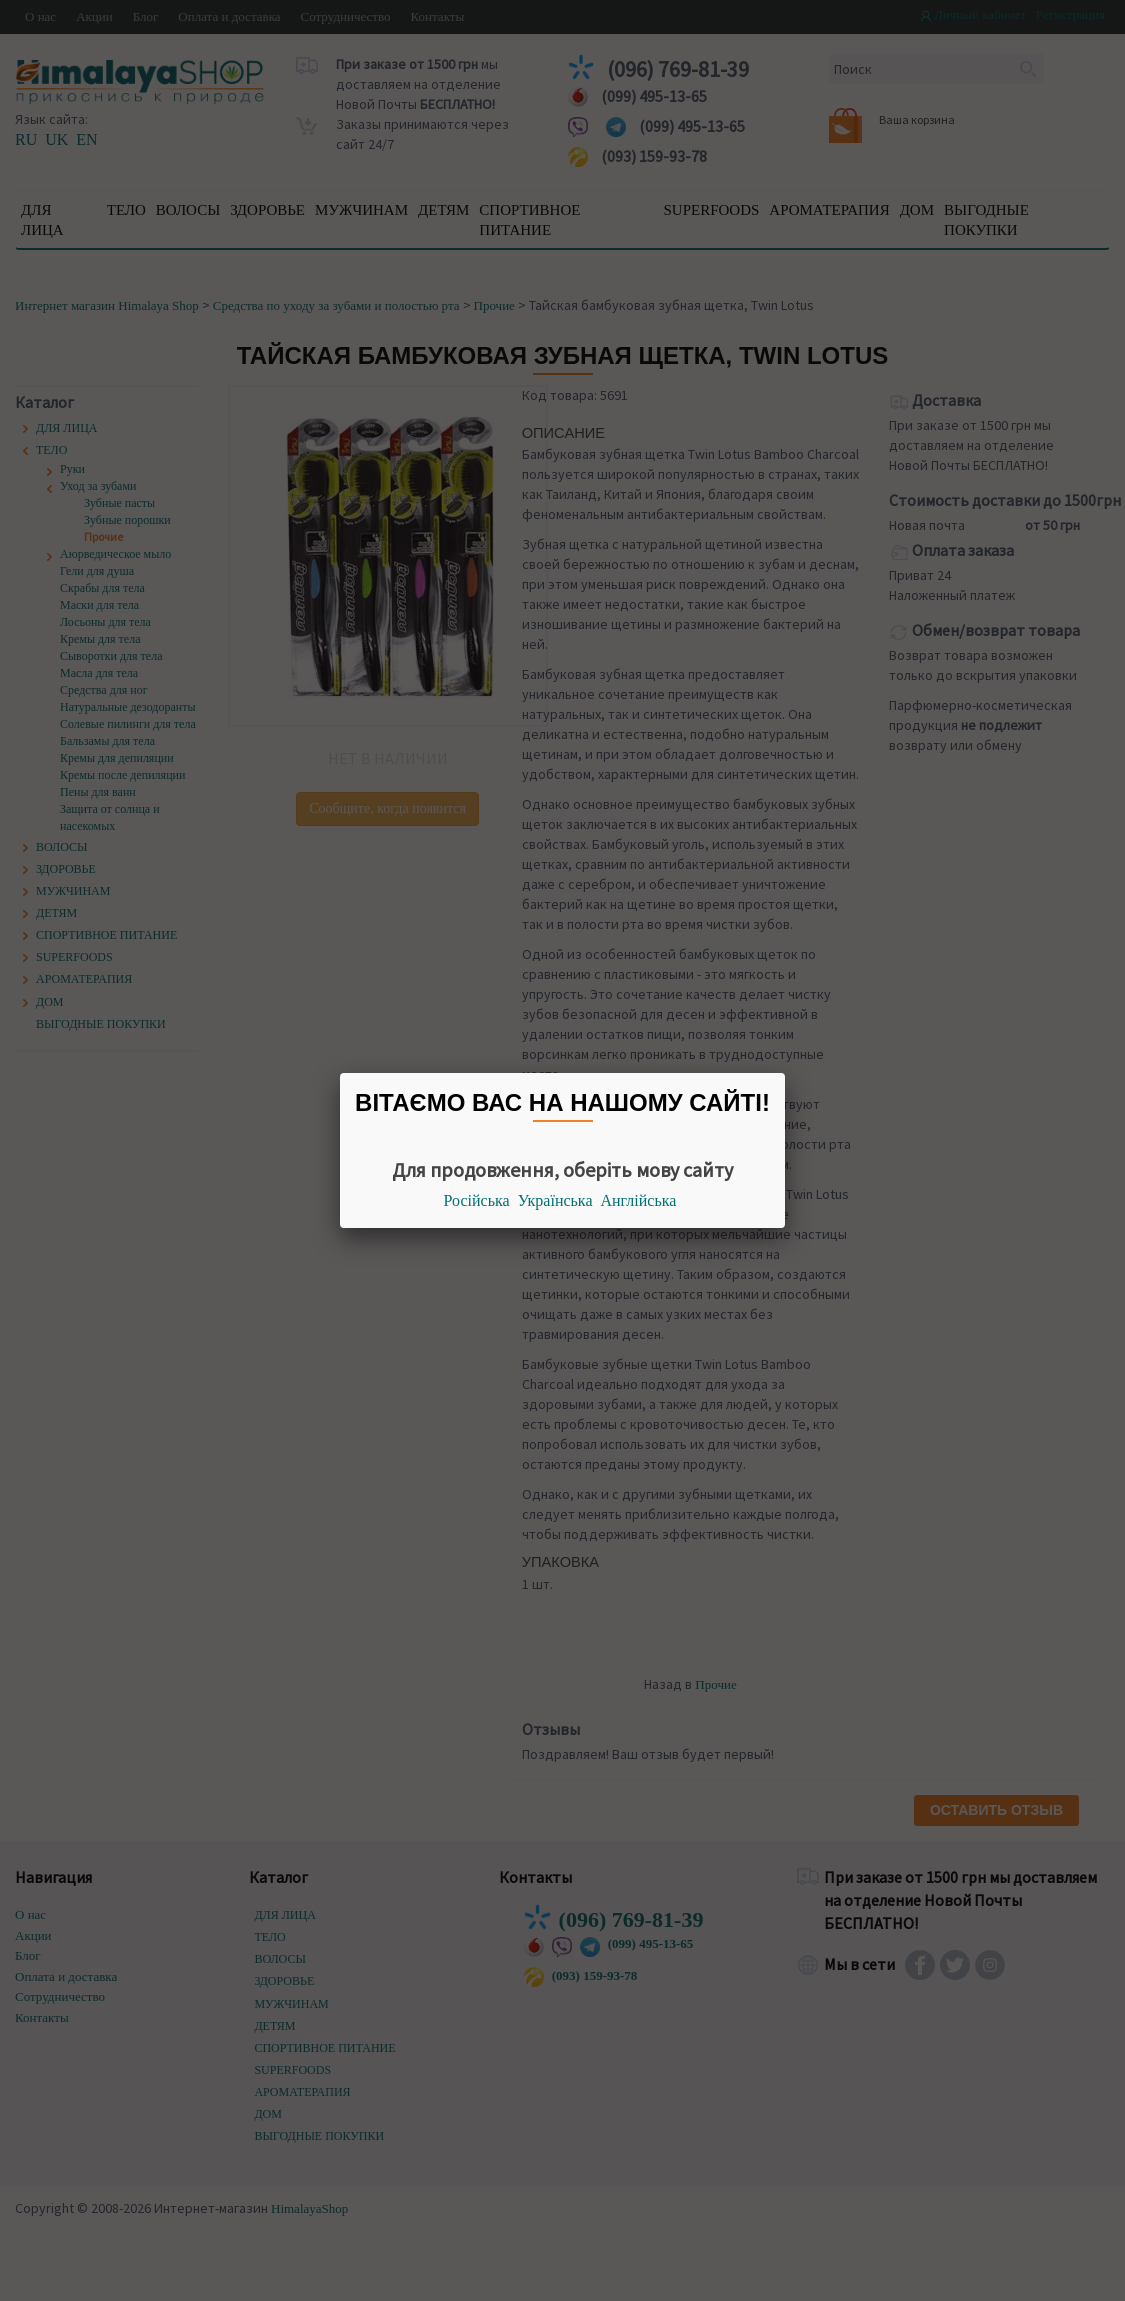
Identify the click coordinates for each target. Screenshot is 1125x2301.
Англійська (639, 1200)
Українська (555, 1200)
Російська (477, 1200)
